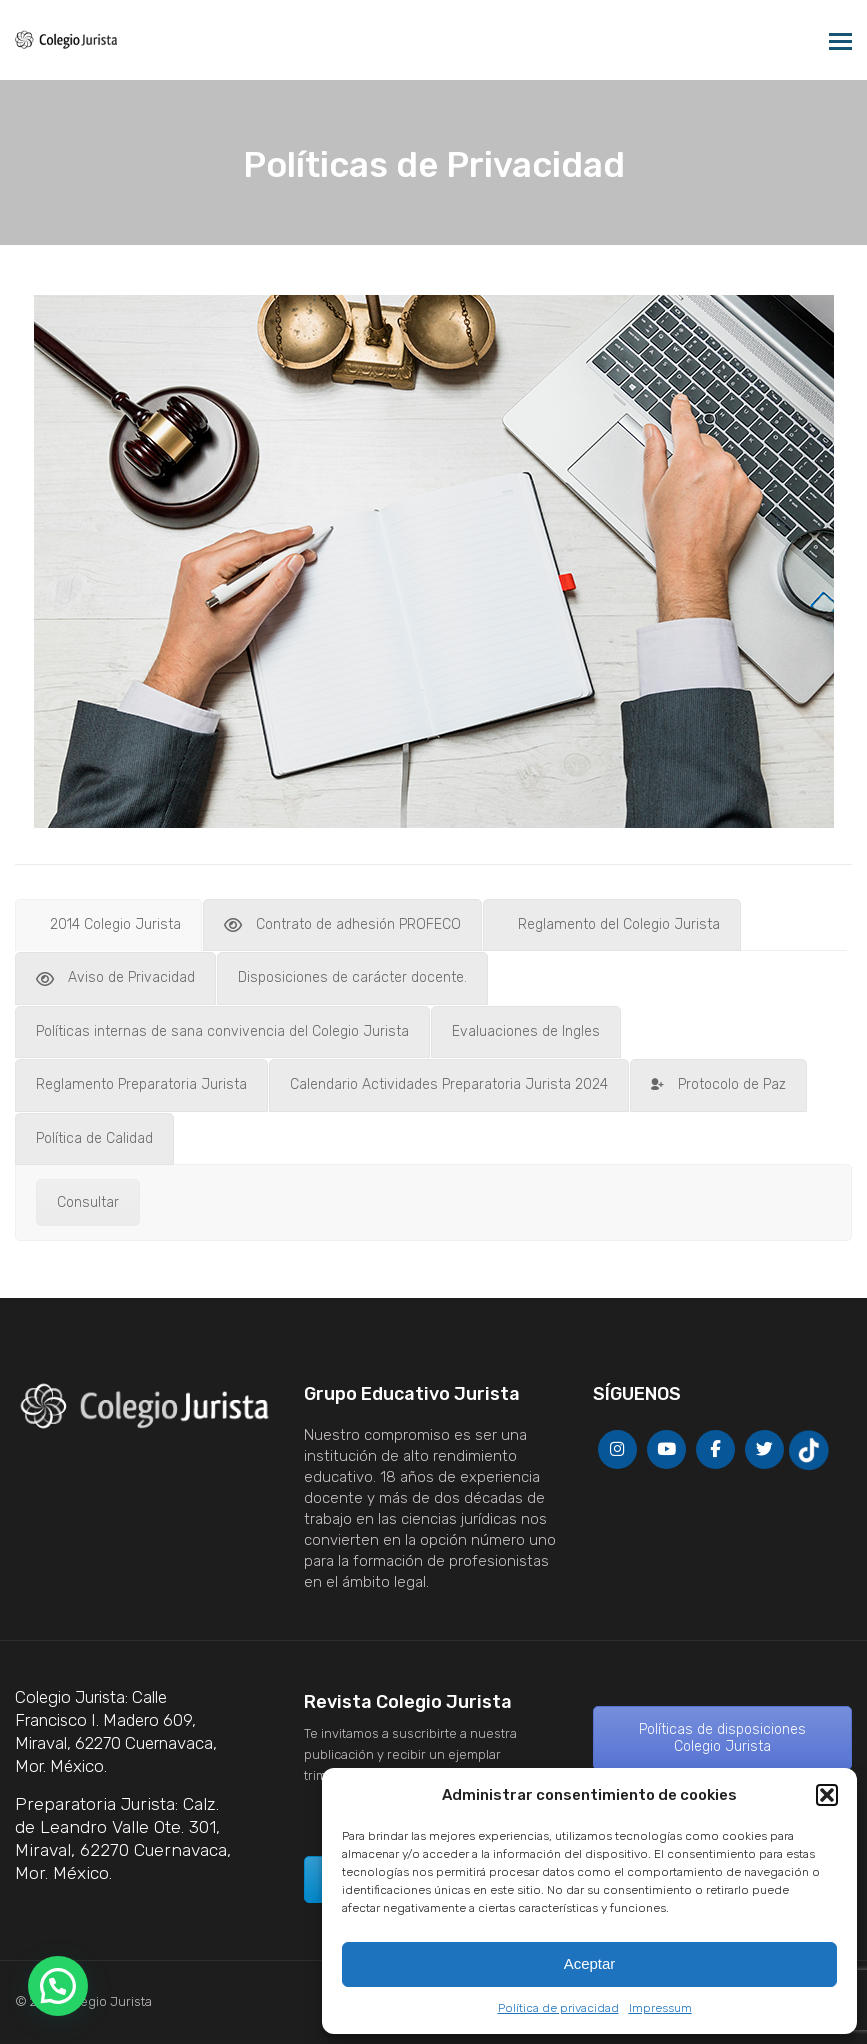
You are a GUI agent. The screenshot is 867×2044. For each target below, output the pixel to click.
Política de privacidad (558, 2008)
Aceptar (590, 1963)
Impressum (660, 2008)
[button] (827, 1795)
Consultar (88, 1202)
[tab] (108, 925)
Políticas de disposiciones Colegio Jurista (722, 1738)
